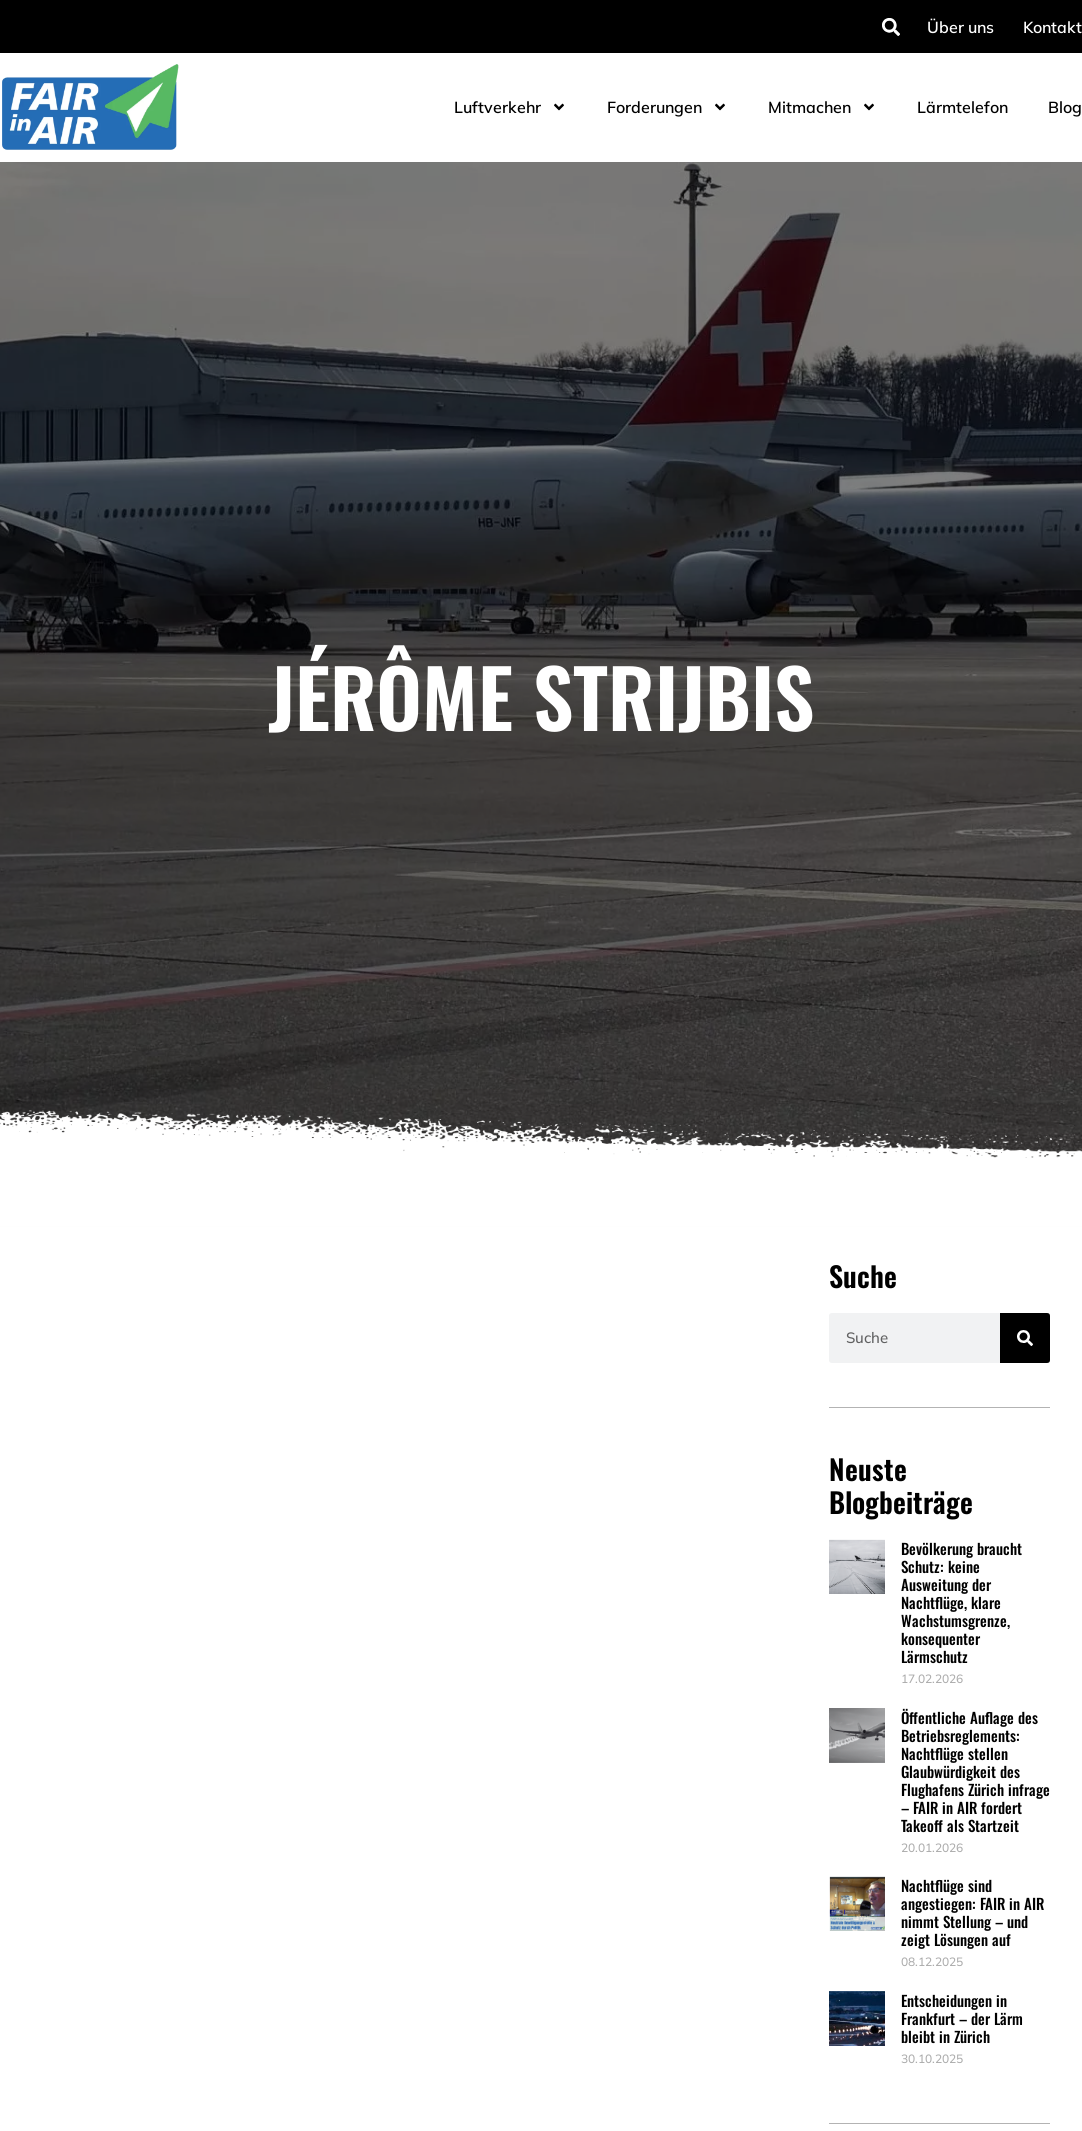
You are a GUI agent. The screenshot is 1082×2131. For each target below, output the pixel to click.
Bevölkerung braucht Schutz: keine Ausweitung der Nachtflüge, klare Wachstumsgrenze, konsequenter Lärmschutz (961, 1602)
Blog (1065, 107)
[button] (890, 26)
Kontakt (1052, 27)
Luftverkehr (510, 107)
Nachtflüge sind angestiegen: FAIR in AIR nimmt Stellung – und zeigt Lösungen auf (972, 1912)
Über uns (960, 27)
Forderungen (667, 107)
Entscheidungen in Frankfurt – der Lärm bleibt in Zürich (962, 2018)
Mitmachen (822, 107)
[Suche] (1025, 1338)
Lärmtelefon (962, 107)
